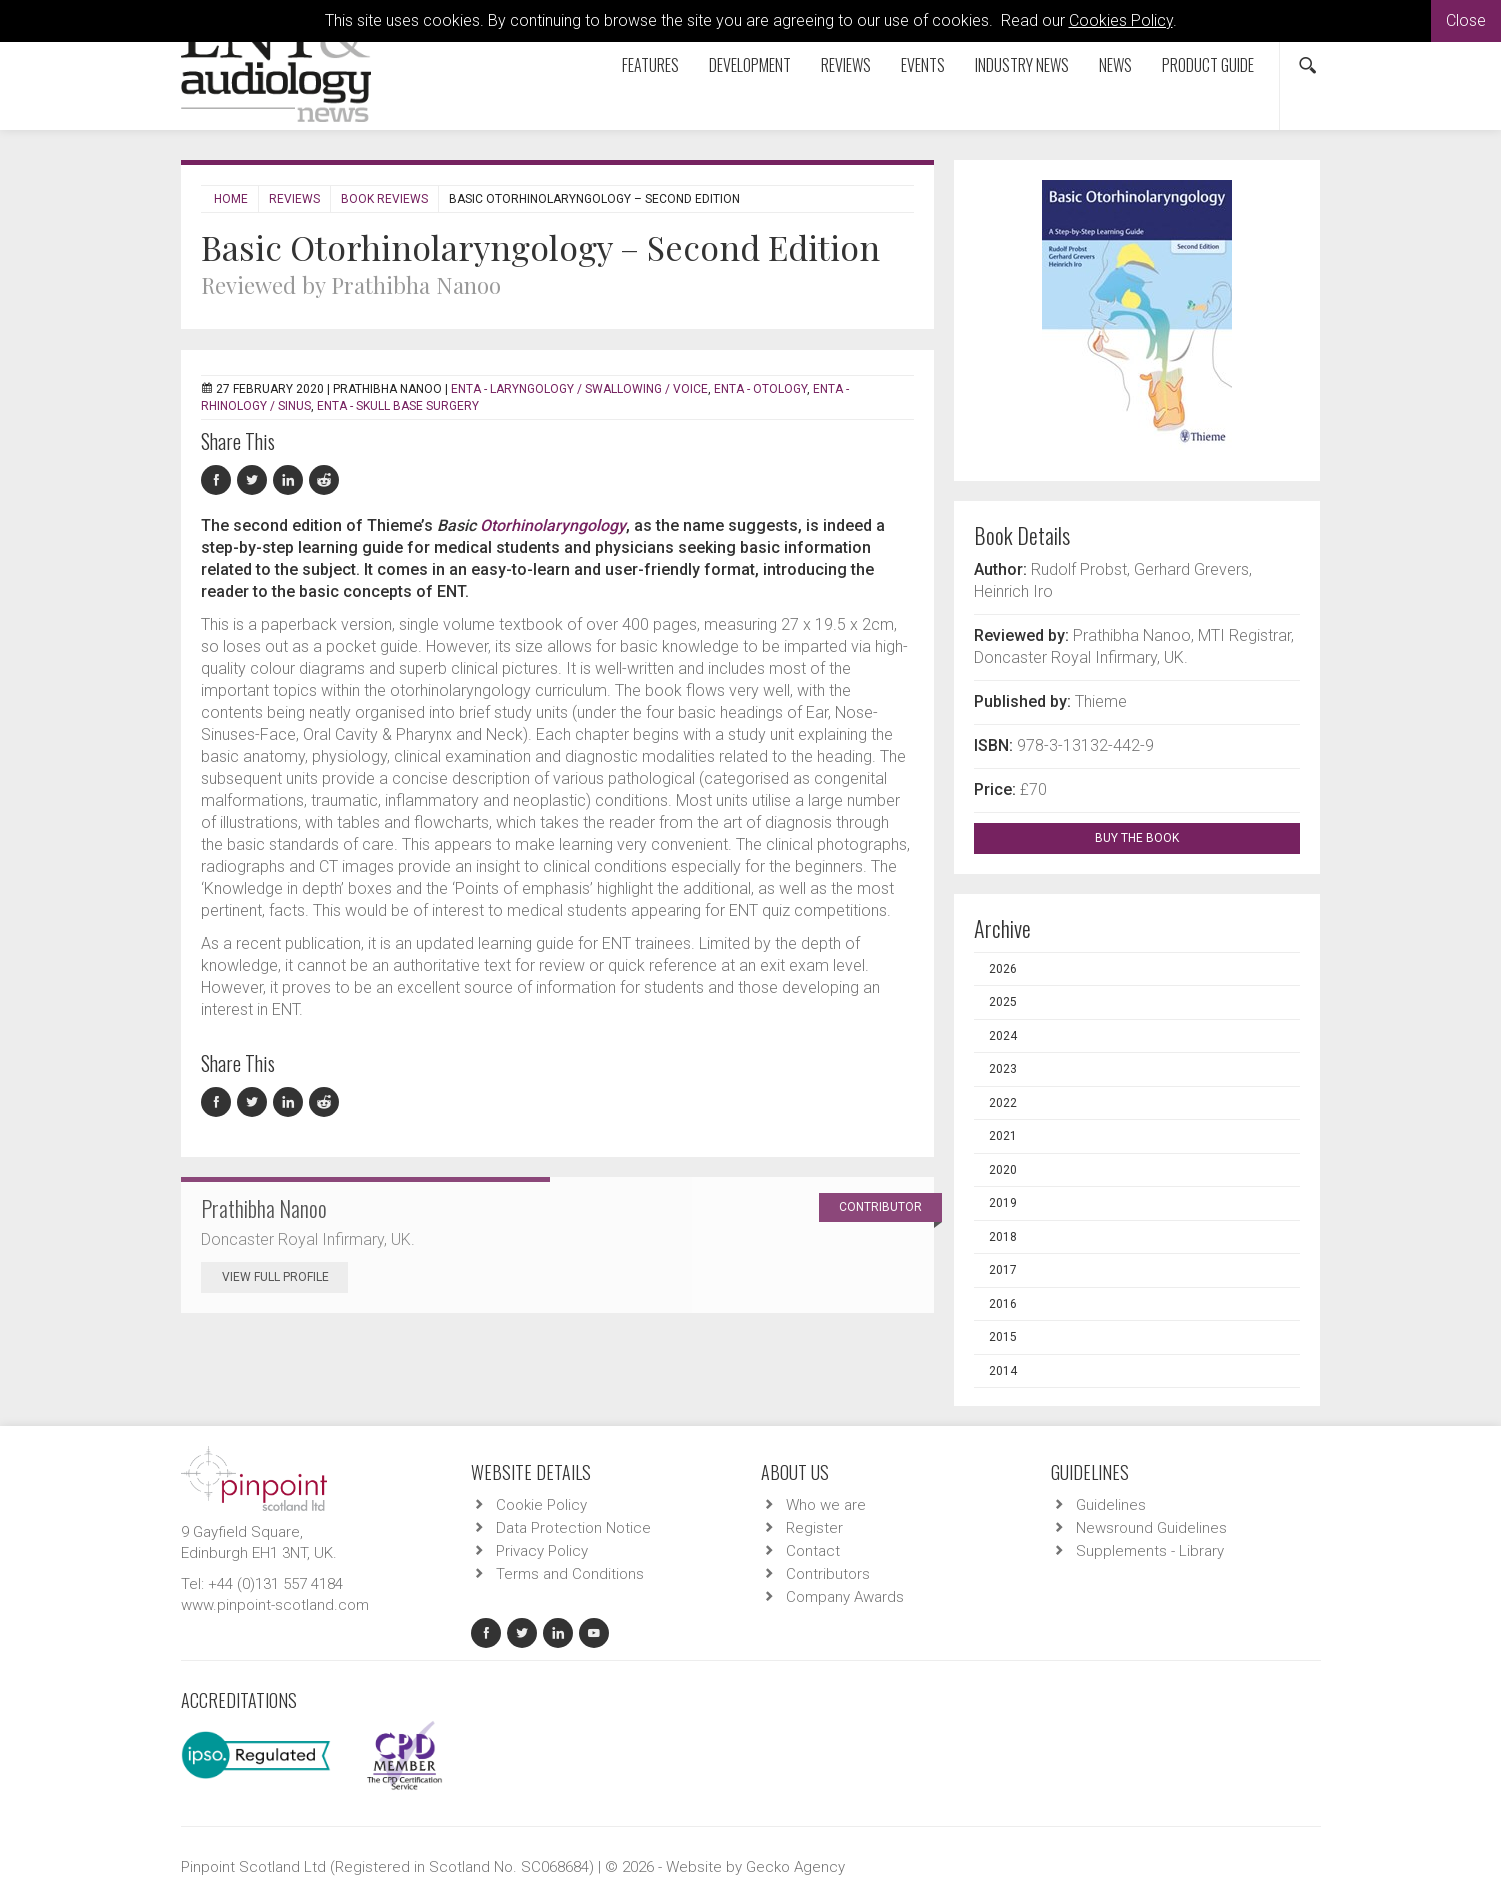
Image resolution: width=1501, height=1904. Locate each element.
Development (750, 65)
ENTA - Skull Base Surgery (398, 406)
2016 (1003, 1304)
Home (231, 199)
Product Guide (1208, 65)
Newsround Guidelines (1151, 1528)
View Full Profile (285, 1277)
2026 (1003, 969)
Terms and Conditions (570, 1574)
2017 (1003, 1270)
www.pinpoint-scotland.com (275, 1605)
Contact (813, 1551)
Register (814, 1528)
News (1115, 65)
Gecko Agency (795, 1867)
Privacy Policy (542, 1551)
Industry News (1022, 65)
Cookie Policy (541, 1505)
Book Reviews (384, 199)
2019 (1003, 1203)
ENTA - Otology (760, 389)
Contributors (828, 1574)
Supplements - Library (1150, 1551)
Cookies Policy (1121, 20)
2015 (1003, 1337)
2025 (1003, 1002)
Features (650, 65)
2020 (1003, 1170)
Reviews (846, 65)
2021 (1003, 1136)
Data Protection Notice (573, 1528)
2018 (1003, 1237)
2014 (1003, 1371)
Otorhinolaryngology (553, 525)
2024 (1003, 1036)
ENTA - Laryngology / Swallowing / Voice (579, 389)
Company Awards (845, 1597)
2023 (1003, 1069)
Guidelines (1111, 1505)
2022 (1003, 1103)
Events (923, 65)
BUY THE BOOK (1154, 838)
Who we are (826, 1505)
